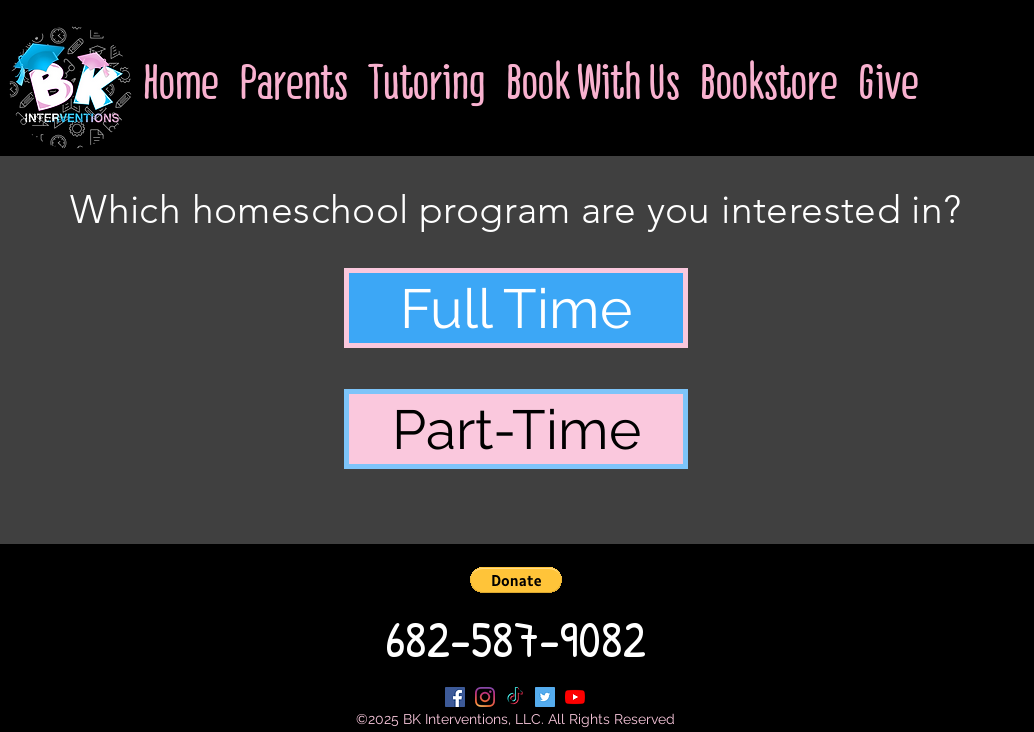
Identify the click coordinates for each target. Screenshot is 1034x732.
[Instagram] (485, 697)
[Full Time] (516, 308)
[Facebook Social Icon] (455, 697)
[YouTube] (575, 697)
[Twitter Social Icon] (545, 697)
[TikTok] (515, 697)
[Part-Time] (516, 429)
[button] (516, 580)
